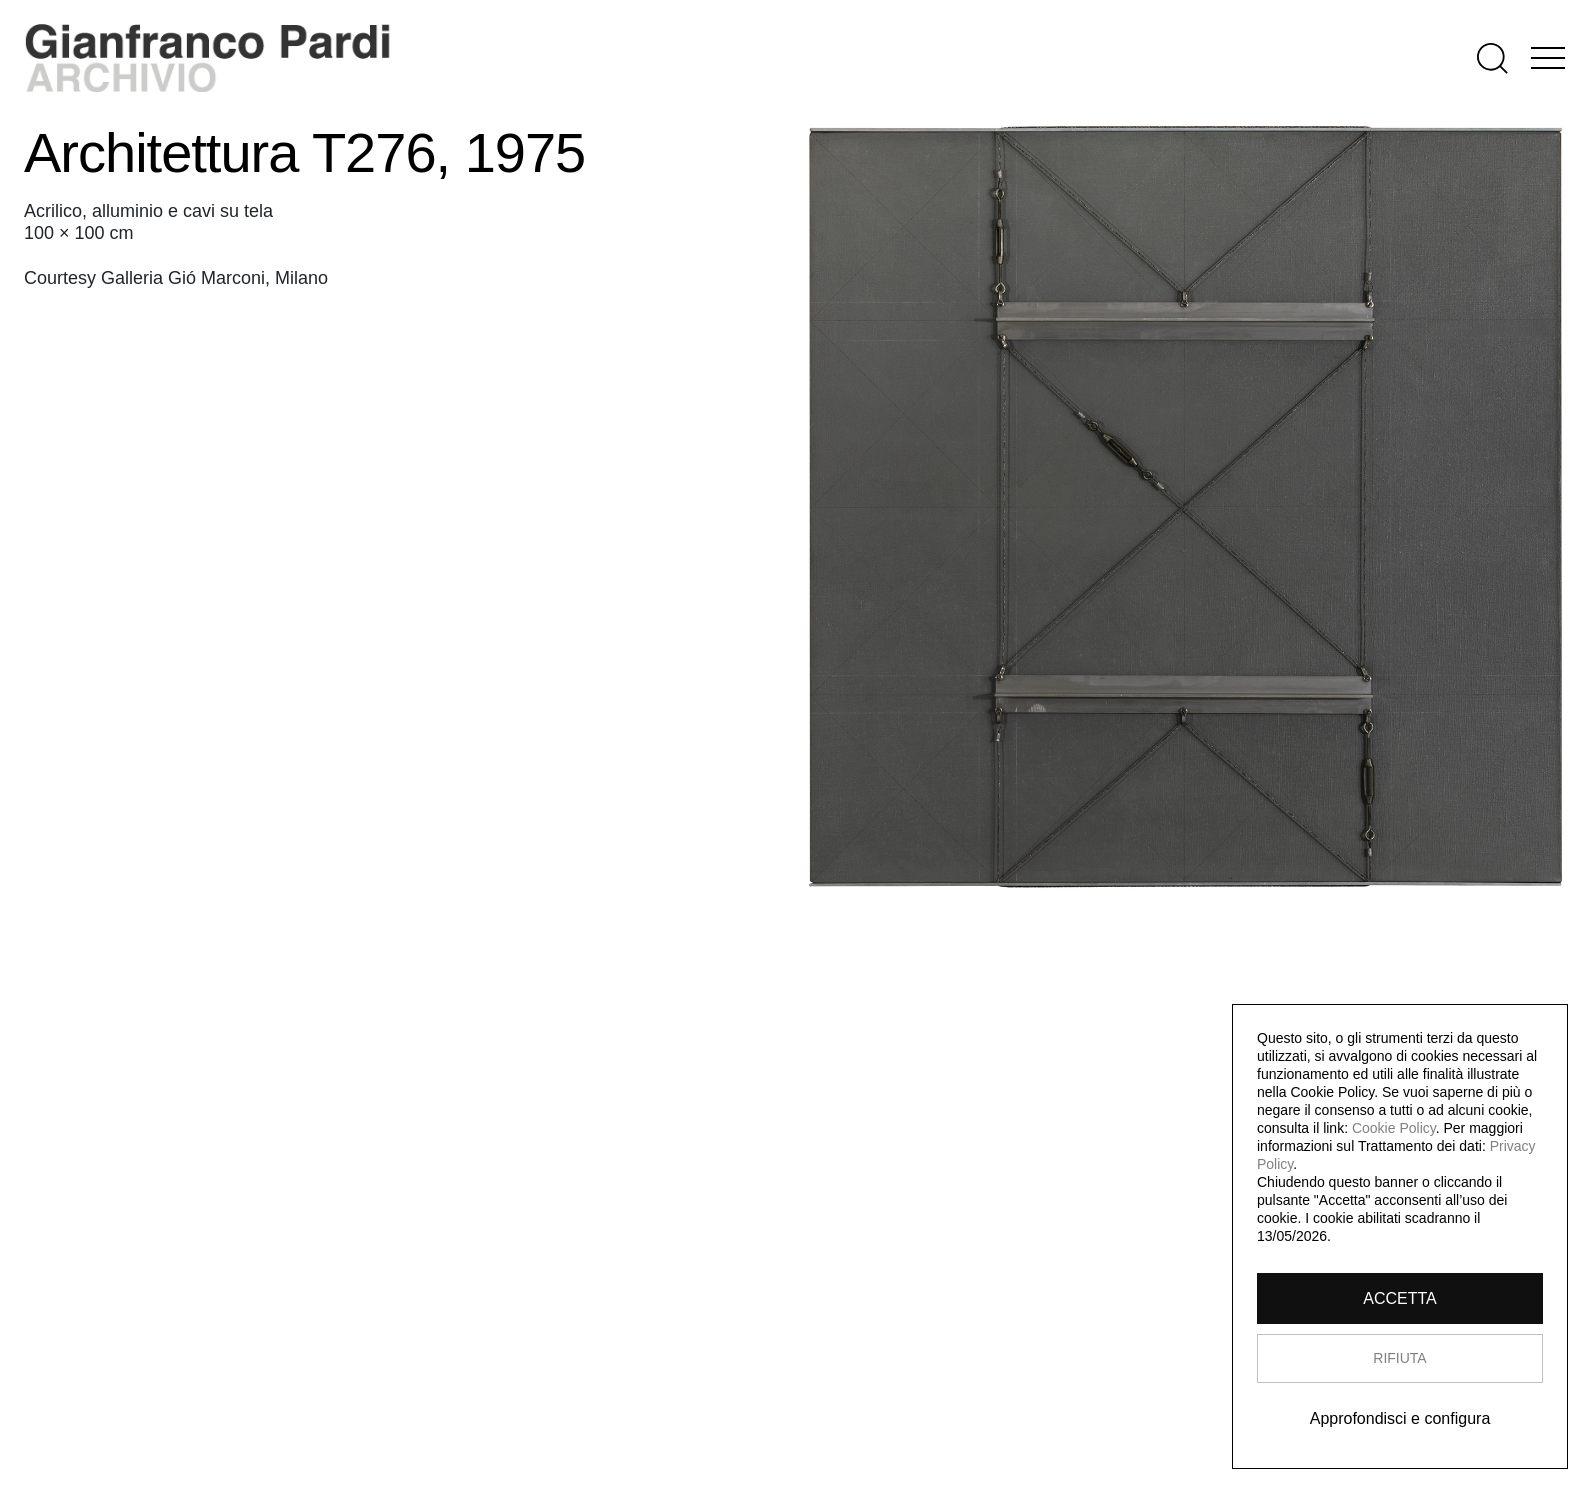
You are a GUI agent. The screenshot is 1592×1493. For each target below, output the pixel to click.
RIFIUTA (1399, 1358)
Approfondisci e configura (1400, 1418)
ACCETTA (1399, 1298)
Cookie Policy (1394, 1128)
